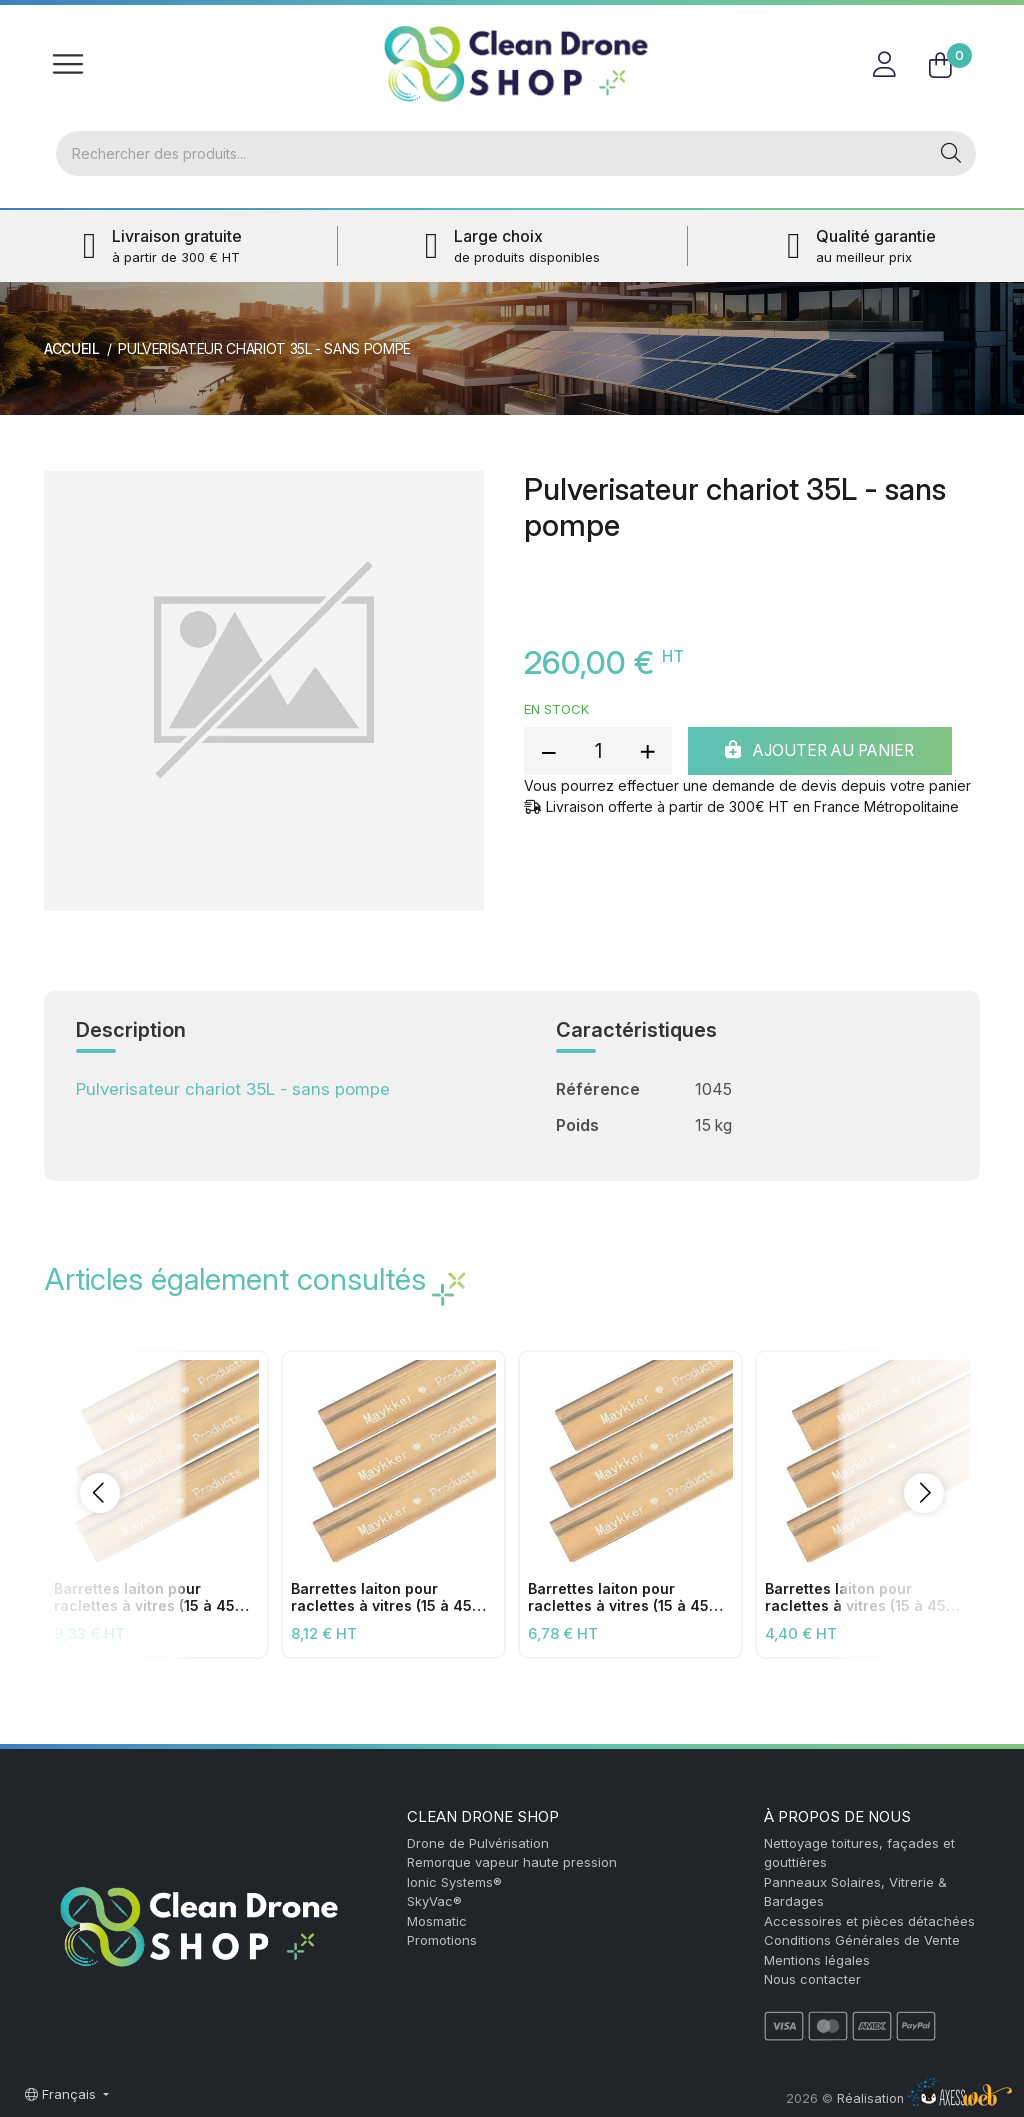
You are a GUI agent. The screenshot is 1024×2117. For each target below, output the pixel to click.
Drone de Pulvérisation (478, 1843)
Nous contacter (812, 1979)
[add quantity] (647, 752)
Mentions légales (817, 1960)
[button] (100, 1493)
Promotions (442, 1940)
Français (62, 2094)
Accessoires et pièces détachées (869, 1921)
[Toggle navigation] (68, 64)
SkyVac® (434, 1901)
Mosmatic (437, 1921)
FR (956, 24)
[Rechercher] (490, 154)
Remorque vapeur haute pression (512, 1862)
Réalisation (924, 2098)
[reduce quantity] (549, 752)
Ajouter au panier (826, 752)
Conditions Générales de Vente (862, 1940)
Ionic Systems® (454, 1882)
